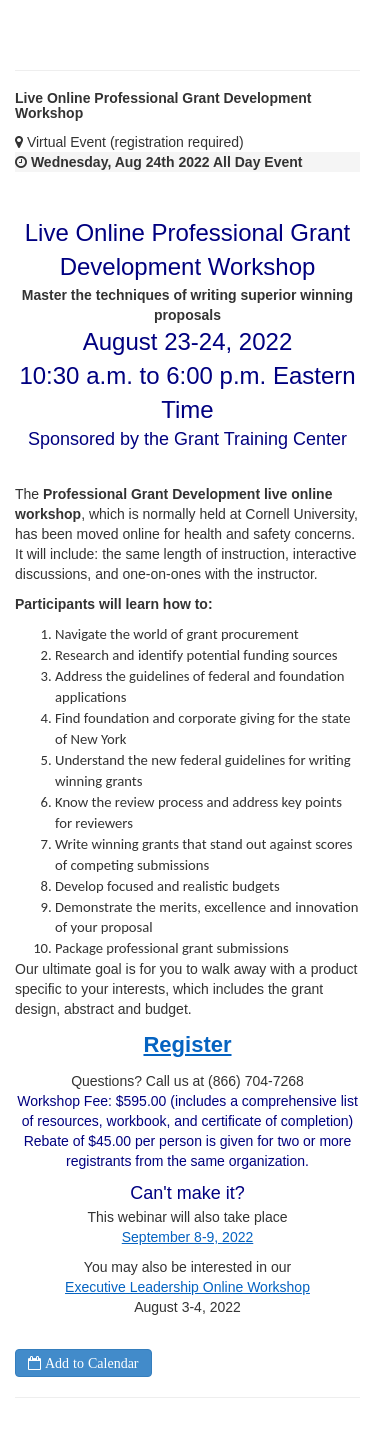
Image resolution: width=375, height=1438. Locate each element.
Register (187, 1044)
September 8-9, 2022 (188, 1237)
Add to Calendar (90, 1363)
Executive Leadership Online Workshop (187, 1287)
